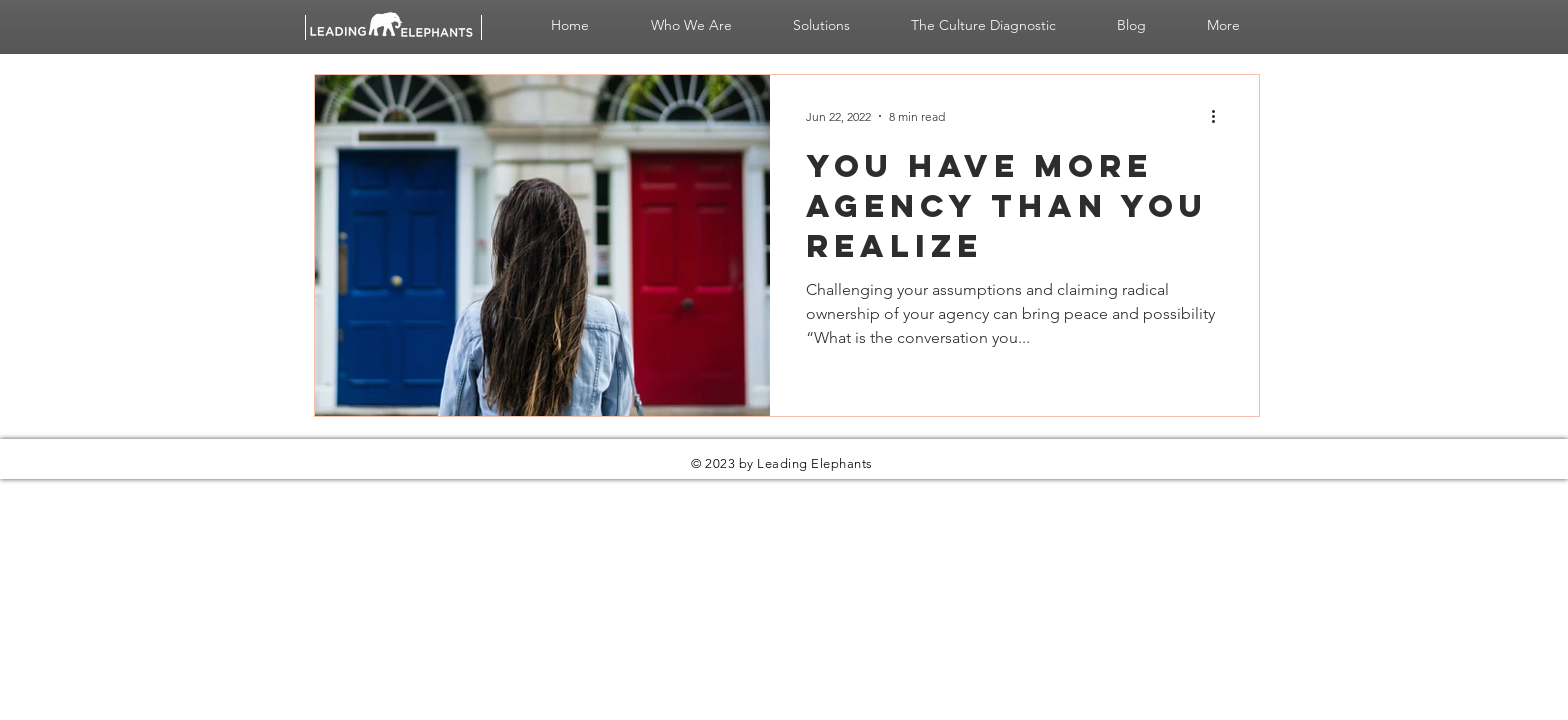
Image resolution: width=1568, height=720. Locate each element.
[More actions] (1220, 116)
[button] (690, 25)
